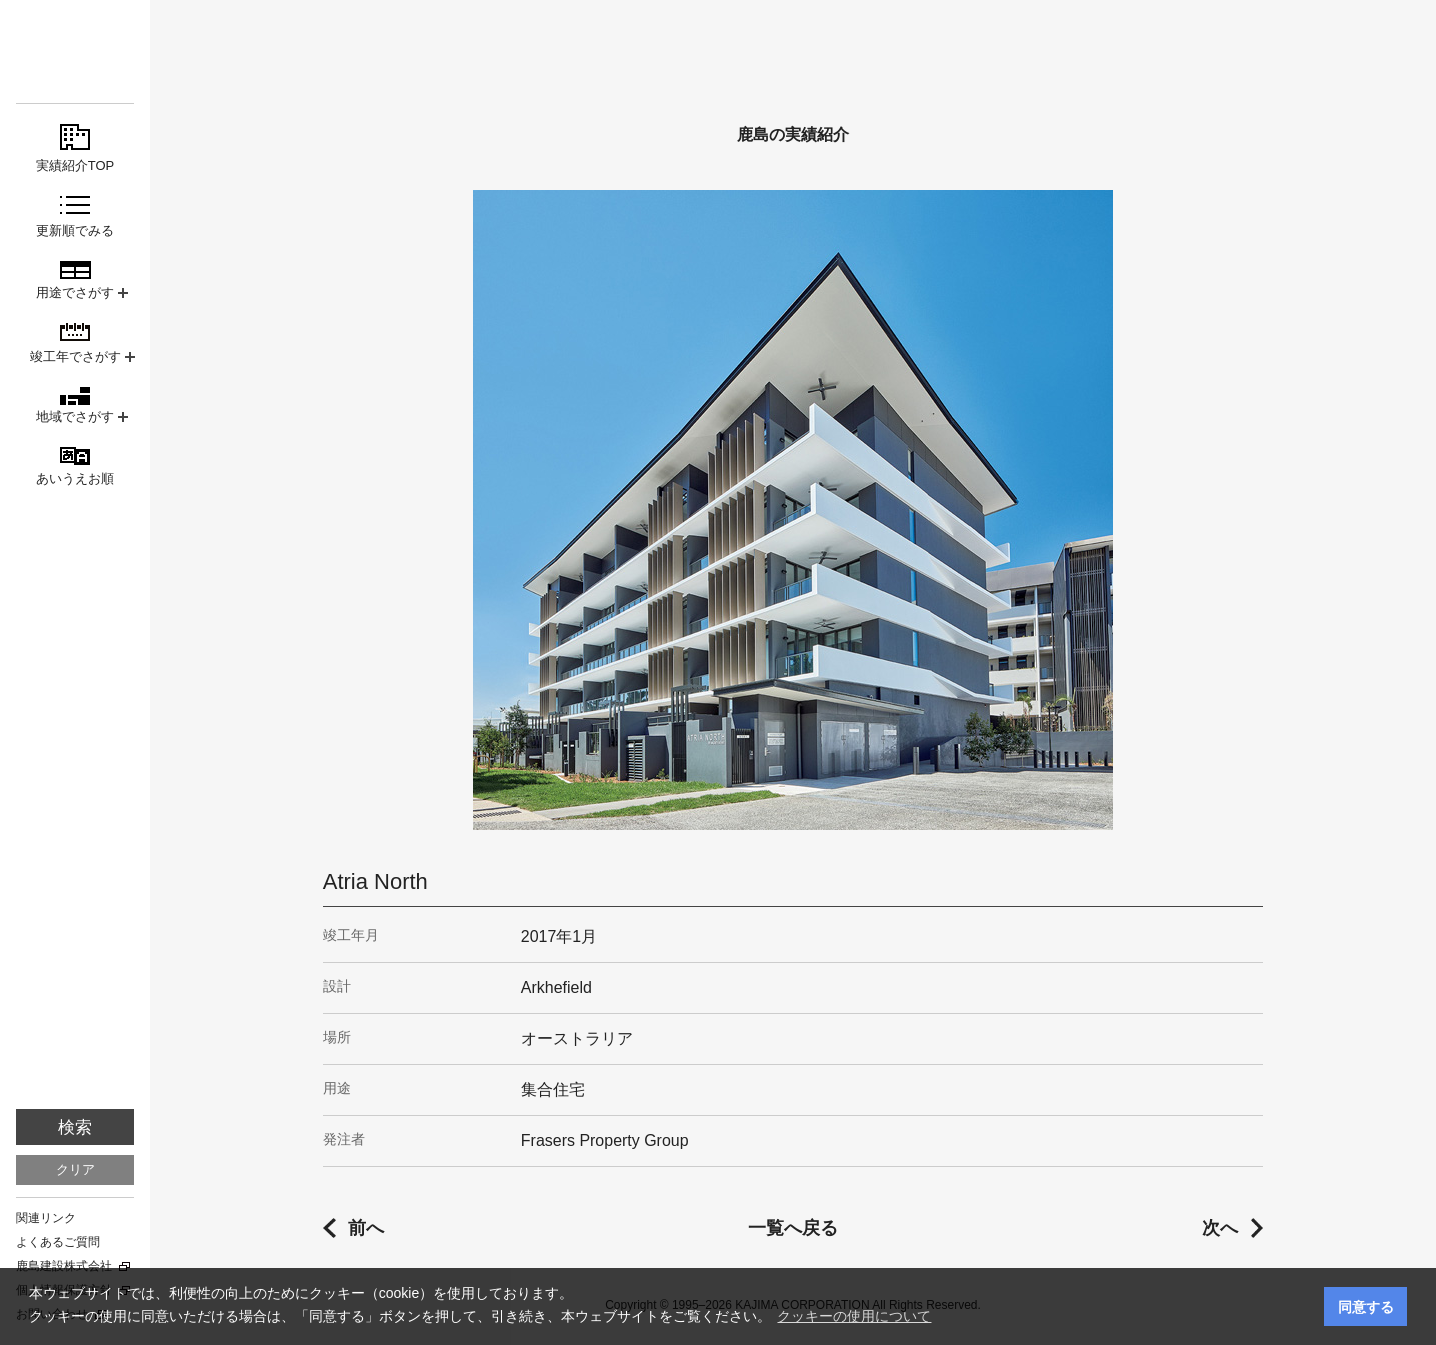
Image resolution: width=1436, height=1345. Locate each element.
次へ (1220, 1228)
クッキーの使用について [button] (854, 1316)
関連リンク (46, 1218)
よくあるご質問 (58, 1242)
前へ (366, 1228)
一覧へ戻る (793, 1228)
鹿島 (75, 51)
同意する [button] (1366, 1307)
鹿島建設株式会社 (64, 1266)
